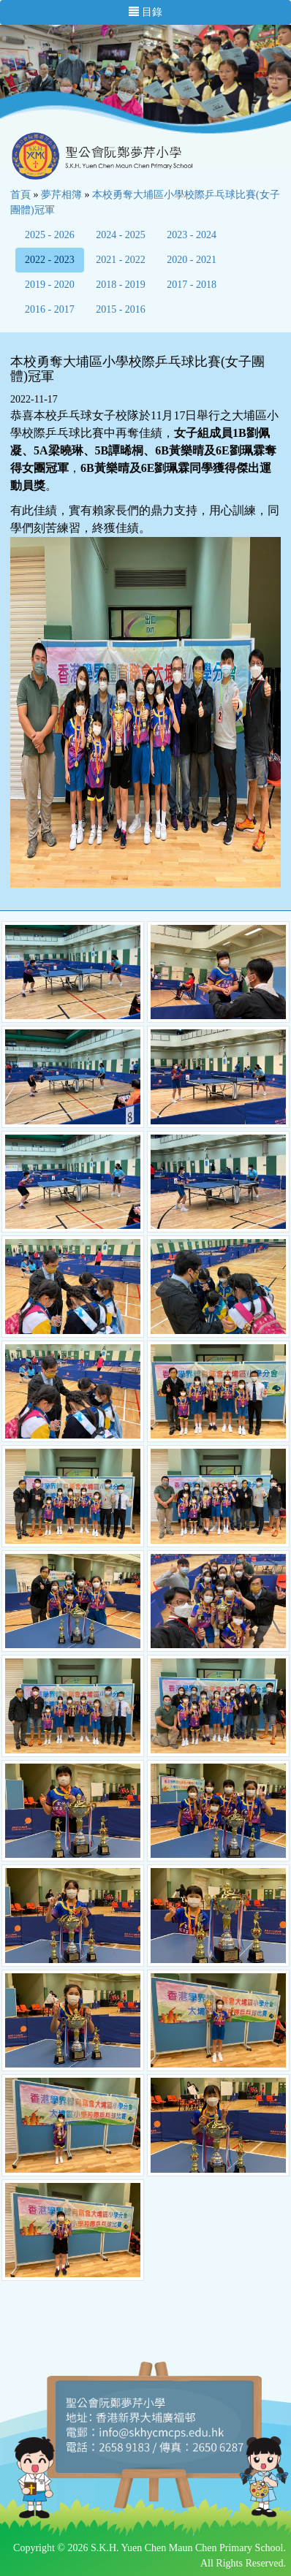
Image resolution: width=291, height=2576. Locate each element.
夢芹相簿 (61, 194)
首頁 (20, 194)
